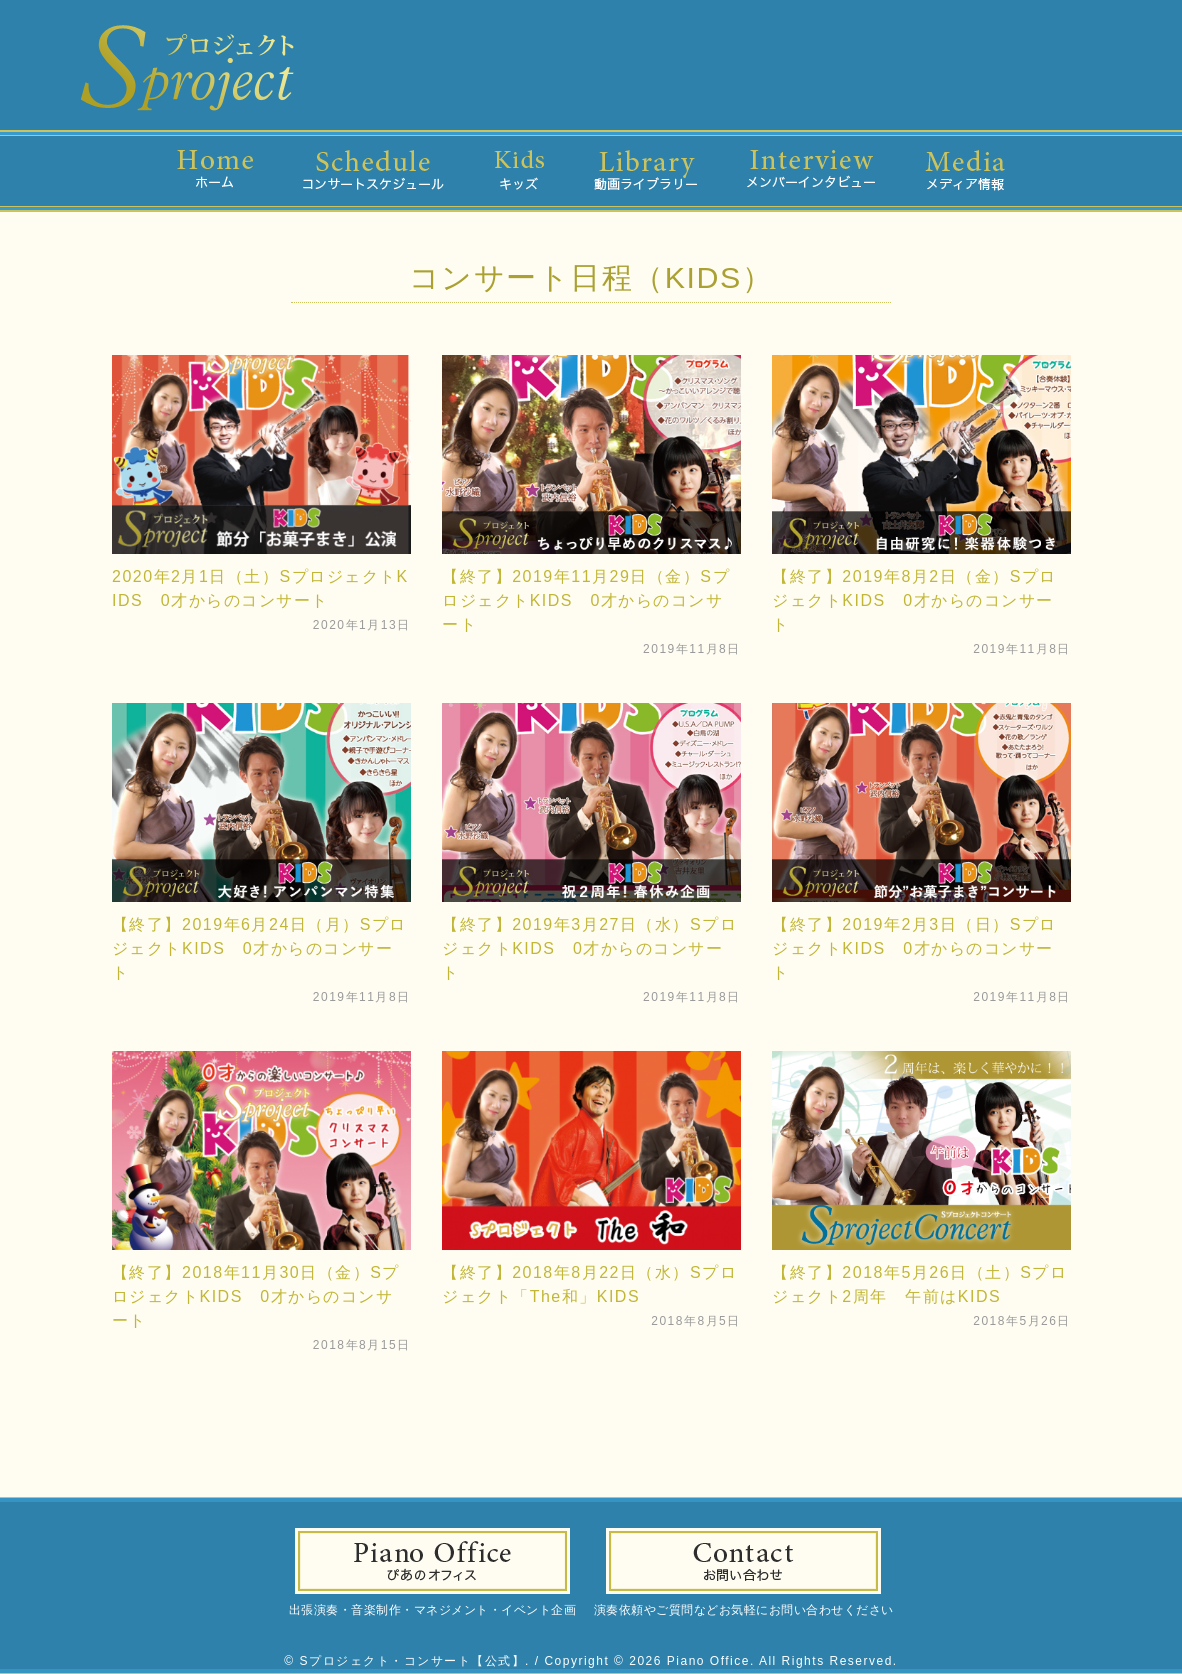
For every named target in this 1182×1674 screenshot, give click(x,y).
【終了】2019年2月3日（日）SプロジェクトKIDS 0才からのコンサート (914, 948)
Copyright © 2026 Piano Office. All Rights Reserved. (720, 1661)
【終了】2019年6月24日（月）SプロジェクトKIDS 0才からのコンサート (259, 948)
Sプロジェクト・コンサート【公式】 (413, 1661)
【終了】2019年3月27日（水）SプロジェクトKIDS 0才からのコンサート (589, 948)
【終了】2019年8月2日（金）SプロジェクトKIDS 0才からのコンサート (914, 600)
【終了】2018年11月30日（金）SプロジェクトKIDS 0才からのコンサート (256, 1296)
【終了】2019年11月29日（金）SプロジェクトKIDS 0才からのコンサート (586, 600)
